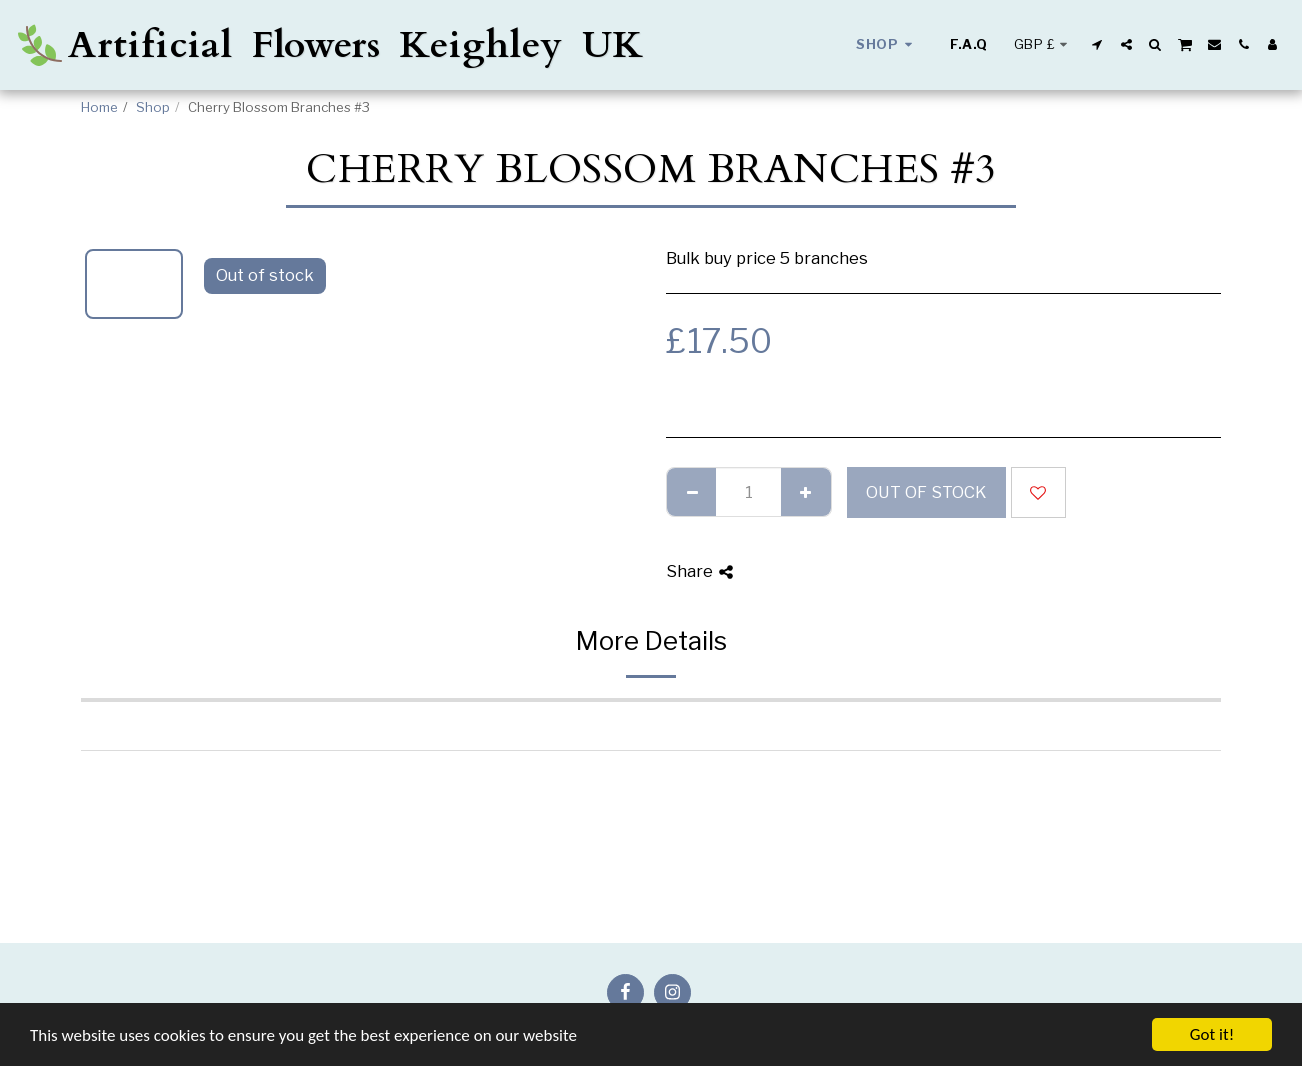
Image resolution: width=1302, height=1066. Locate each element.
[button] (1097, 44)
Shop (153, 107)
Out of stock (926, 492)
